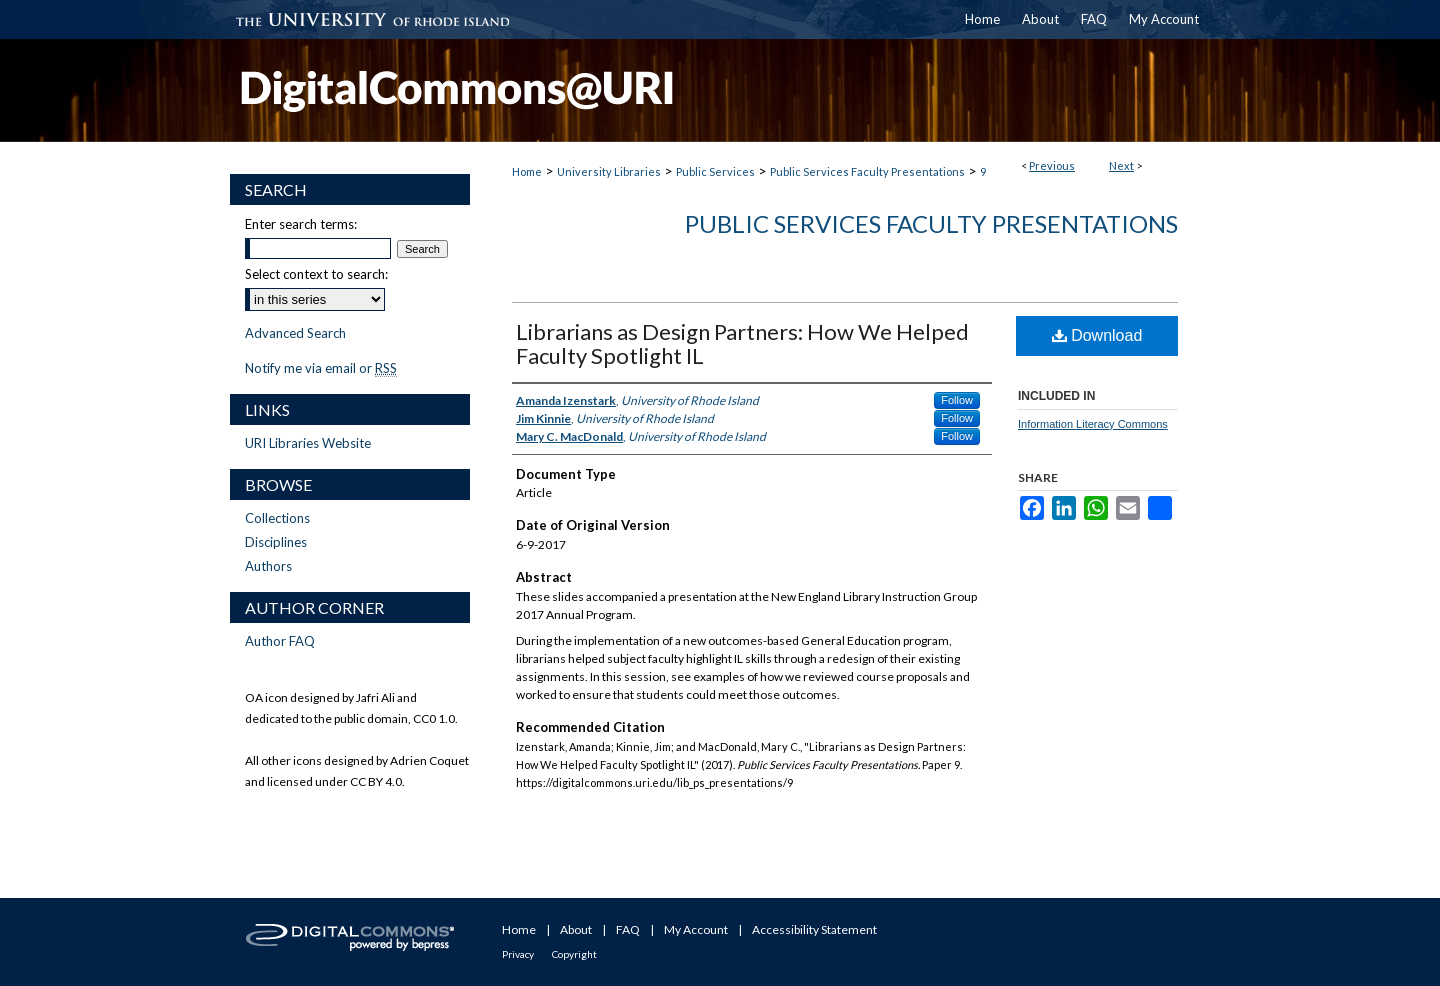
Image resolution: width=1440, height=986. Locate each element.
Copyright (574, 954)
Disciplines (276, 542)
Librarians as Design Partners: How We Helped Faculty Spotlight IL (742, 343)
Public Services (715, 171)
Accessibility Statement (814, 929)
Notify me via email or (321, 368)
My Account (696, 929)
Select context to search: (316, 274)
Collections (277, 518)
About (576, 929)
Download (1097, 335)
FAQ (628, 929)
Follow (957, 400)
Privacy (518, 954)
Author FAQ (280, 641)
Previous (1052, 165)
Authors (268, 566)
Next (1121, 165)
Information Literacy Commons (1093, 424)
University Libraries (609, 171)
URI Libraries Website (308, 443)
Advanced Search (295, 333)
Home (527, 171)
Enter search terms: (301, 224)
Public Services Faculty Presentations (867, 171)
